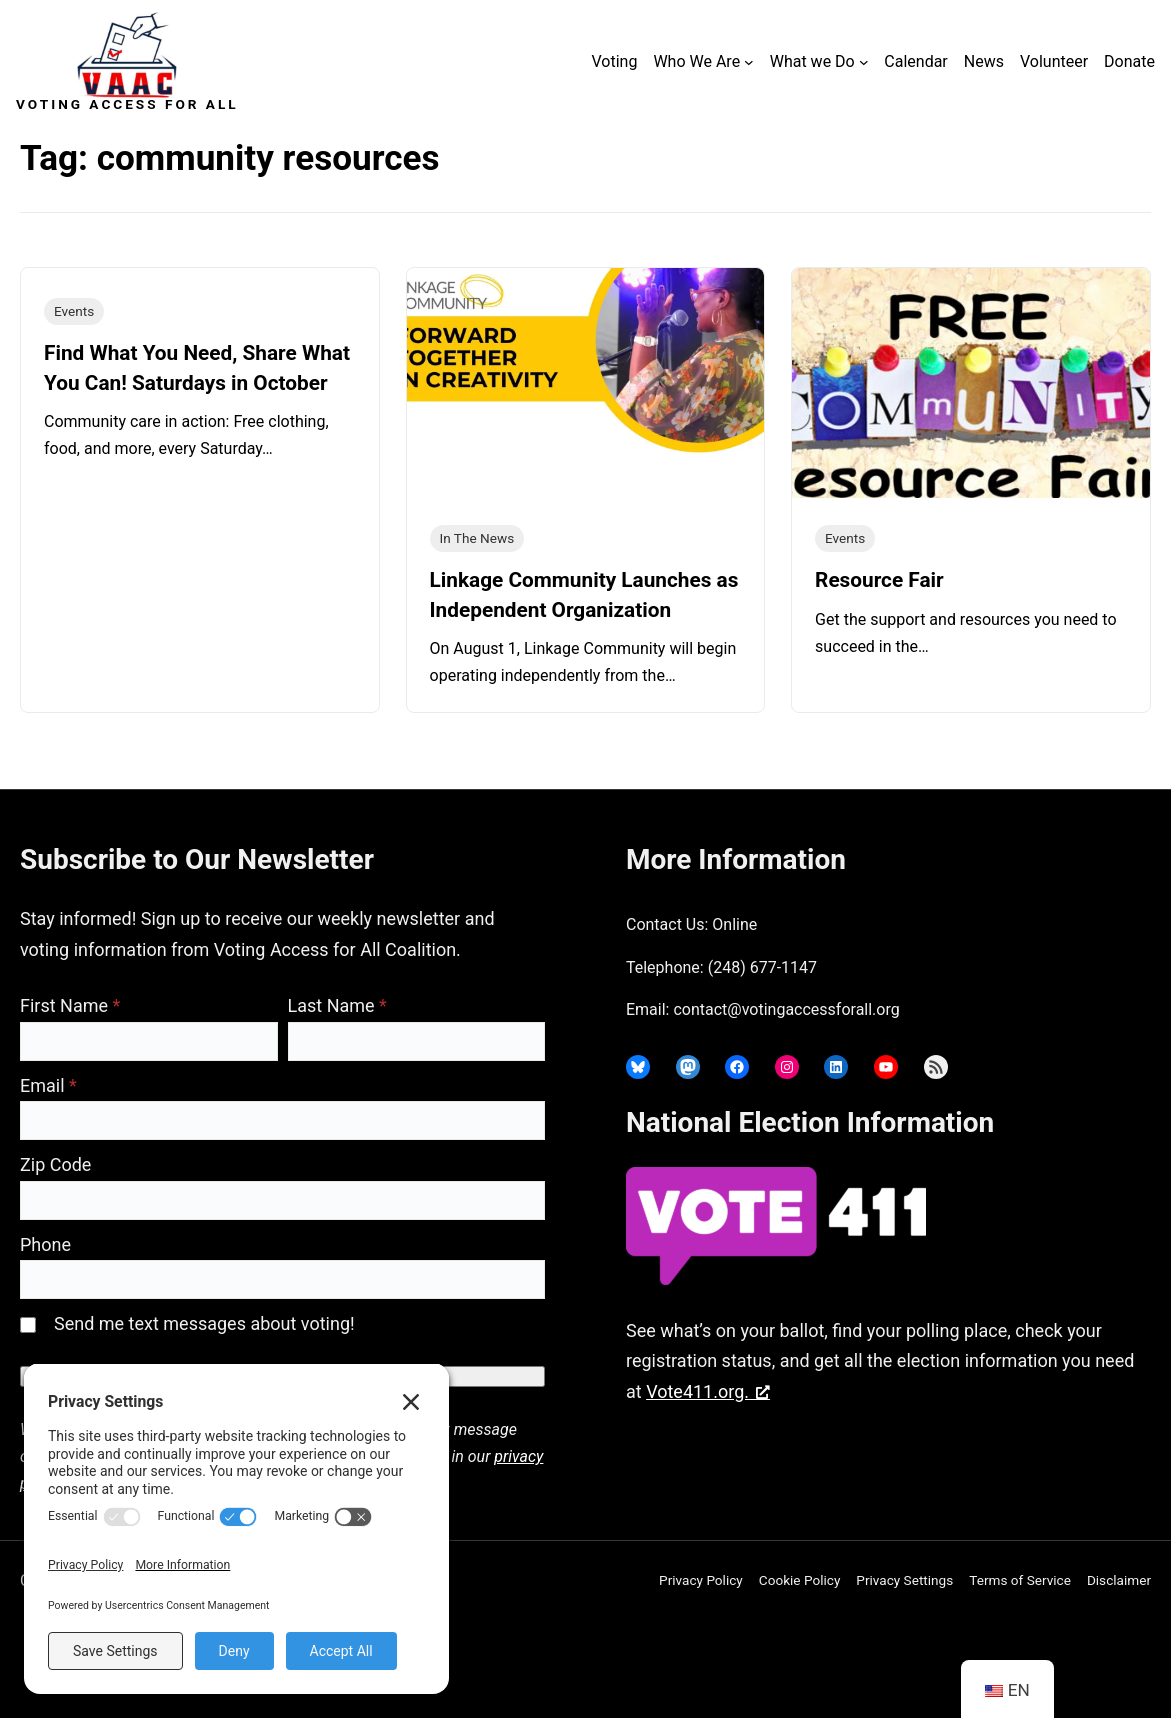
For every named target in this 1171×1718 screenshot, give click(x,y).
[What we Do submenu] (864, 62)
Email (48, 1085)
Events (74, 311)
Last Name (337, 1005)
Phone (45, 1244)
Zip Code (55, 1164)
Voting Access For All (127, 104)
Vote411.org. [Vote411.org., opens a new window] (708, 1391)
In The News (477, 538)
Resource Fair (879, 580)
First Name (70, 1005)
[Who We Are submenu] (749, 62)
